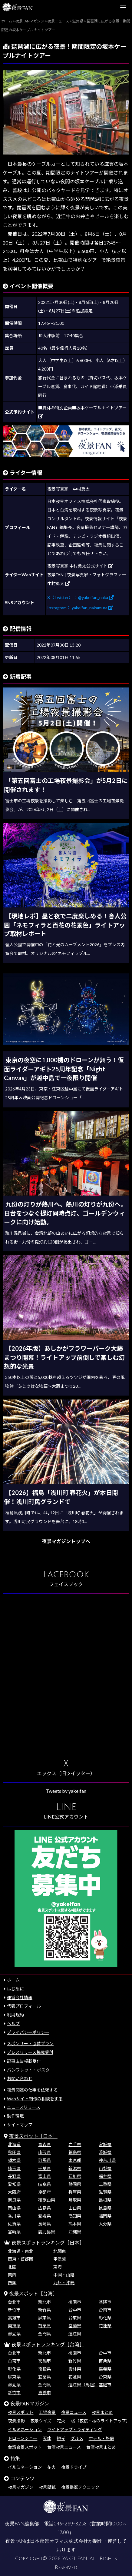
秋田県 (14, 2152)
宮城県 (105, 2144)
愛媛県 (44, 2215)
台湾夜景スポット (25, 2447)
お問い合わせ (19, 2078)
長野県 (14, 2176)
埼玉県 (14, 2168)
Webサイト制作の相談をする (35, 2098)
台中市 (74, 2309)
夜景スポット (20, 2412)
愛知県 (14, 2184)
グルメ (77, 2438)
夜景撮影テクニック (80, 2487)
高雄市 (14, 2317)
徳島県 (105, 2208)
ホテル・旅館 (101, 2438)
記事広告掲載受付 (24, 2061)
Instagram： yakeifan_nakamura (80, 607)
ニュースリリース (23, 2107)
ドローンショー (22, 2438)
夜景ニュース (73, 2412)
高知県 (74, 2215)
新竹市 (14, 2309)
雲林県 (74, 2368)
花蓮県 (105, 2325)
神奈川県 (107, 2160)
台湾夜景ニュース (64, 2447)
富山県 (44, 2176)
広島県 (44, 2208)
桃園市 (74, 2302)
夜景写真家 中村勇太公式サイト (80, 565)
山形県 (44, 2152)
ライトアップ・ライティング (74, 2429)
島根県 (105, 2199)
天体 (47, 2438)
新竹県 (44, 2309)
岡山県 (14, 2208)
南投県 (14, 2325)
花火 (61, 2420)
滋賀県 (105, 2192)
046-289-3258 (70, 2524)
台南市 (105, 2309)
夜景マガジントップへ (66, 1541)
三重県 (105, 2184)
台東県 (74, 2317)
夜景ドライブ (74, 2467)
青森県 (44, 2144)
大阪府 (14, 2192)
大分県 (105, 2223)
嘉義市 (44, 2392)
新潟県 (74, 2168)
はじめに (15, 1988)
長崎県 (44, 2223)
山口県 (74, 2208)
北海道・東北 (20, 2251)
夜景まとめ (102, 2412)
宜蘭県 (74, 2325)
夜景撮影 (16, 2420)
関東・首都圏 (20, 2258)
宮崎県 (14, 2231)
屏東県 (44, 2317)
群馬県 (44, 2160)
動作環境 (15, 2115)
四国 (12, 2282)
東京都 (74, 2160)
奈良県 (14, 2199)
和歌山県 (46, 2199)
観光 (61, 2438)
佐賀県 (14, 2223)
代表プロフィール (24, 2006)
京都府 (44, 2192)
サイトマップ (19, 2124)
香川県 (14, 2215)
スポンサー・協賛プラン (30, 2043)
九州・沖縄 (63, 2282)
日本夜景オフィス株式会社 (59, 2541)
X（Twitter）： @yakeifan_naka (80, 597)
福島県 (74, 2152)
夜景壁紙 (47, 2487)
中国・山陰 (63, 2274)
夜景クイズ (40, 2420)
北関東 (59, 2251)
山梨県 (105, 2168)
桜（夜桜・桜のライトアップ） (100, 2420)
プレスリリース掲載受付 (30, 2052)
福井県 (105, 2176)
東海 (57, 2266)
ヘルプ (13, 2023)
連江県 (74, 2333)
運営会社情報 (19, 1997)
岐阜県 (44, 2184)
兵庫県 (74, 2192)
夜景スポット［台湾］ (33, 2293)
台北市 (14, 2302)
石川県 (74, 2176)
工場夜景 (47, 2412)
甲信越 (59, 2258)
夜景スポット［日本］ (33, 2136)
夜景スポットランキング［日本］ (48, 2242)
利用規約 (15, 2014)
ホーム (13, 1979)
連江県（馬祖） (83, 2384)
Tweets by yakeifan (66, 1791)
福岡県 (105, 2215)
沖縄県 (74, 2231)
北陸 (12, 2266)
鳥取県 (74, 2199)
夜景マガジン (20, 2487)
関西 (12, 2274)
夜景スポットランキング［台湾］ (48, 2344)
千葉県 (44, 2168)
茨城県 (105, 2152)
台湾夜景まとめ (101, 2447)
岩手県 (74, 2144)
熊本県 (74, 2223)
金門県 (44, 2333)
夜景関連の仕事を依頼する (32, 2089)
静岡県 (74, 2184)
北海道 (14, 2144)
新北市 (44, 2302)
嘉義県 (105, 2368)
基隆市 (105, 2302)
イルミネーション (25, 2429)
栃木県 (14, 2160)
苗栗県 (44, 2325)
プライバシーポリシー (28, 2032)
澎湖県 (14, 2333)
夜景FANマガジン (29, 2403)
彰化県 (105, 2317)
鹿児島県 (46, 2231)
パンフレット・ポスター (30, 2069)
